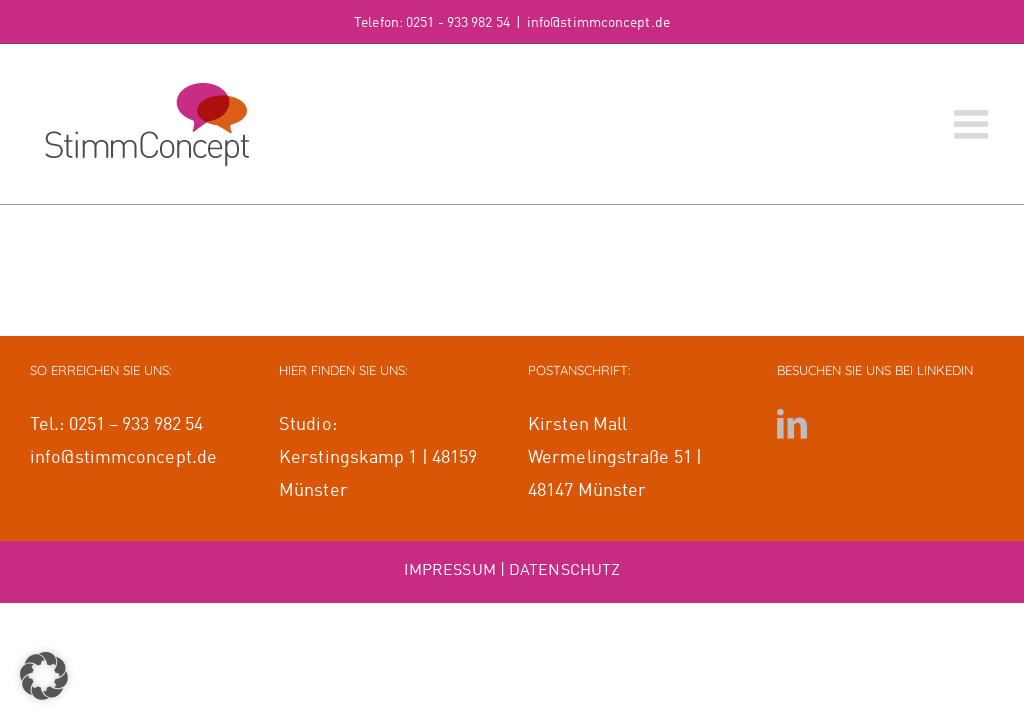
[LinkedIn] (792, 424)
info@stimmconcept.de (598, 23)
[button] (44, 676)
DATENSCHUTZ (564, 571)
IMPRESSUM (450, 571)
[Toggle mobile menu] (974, 124)
